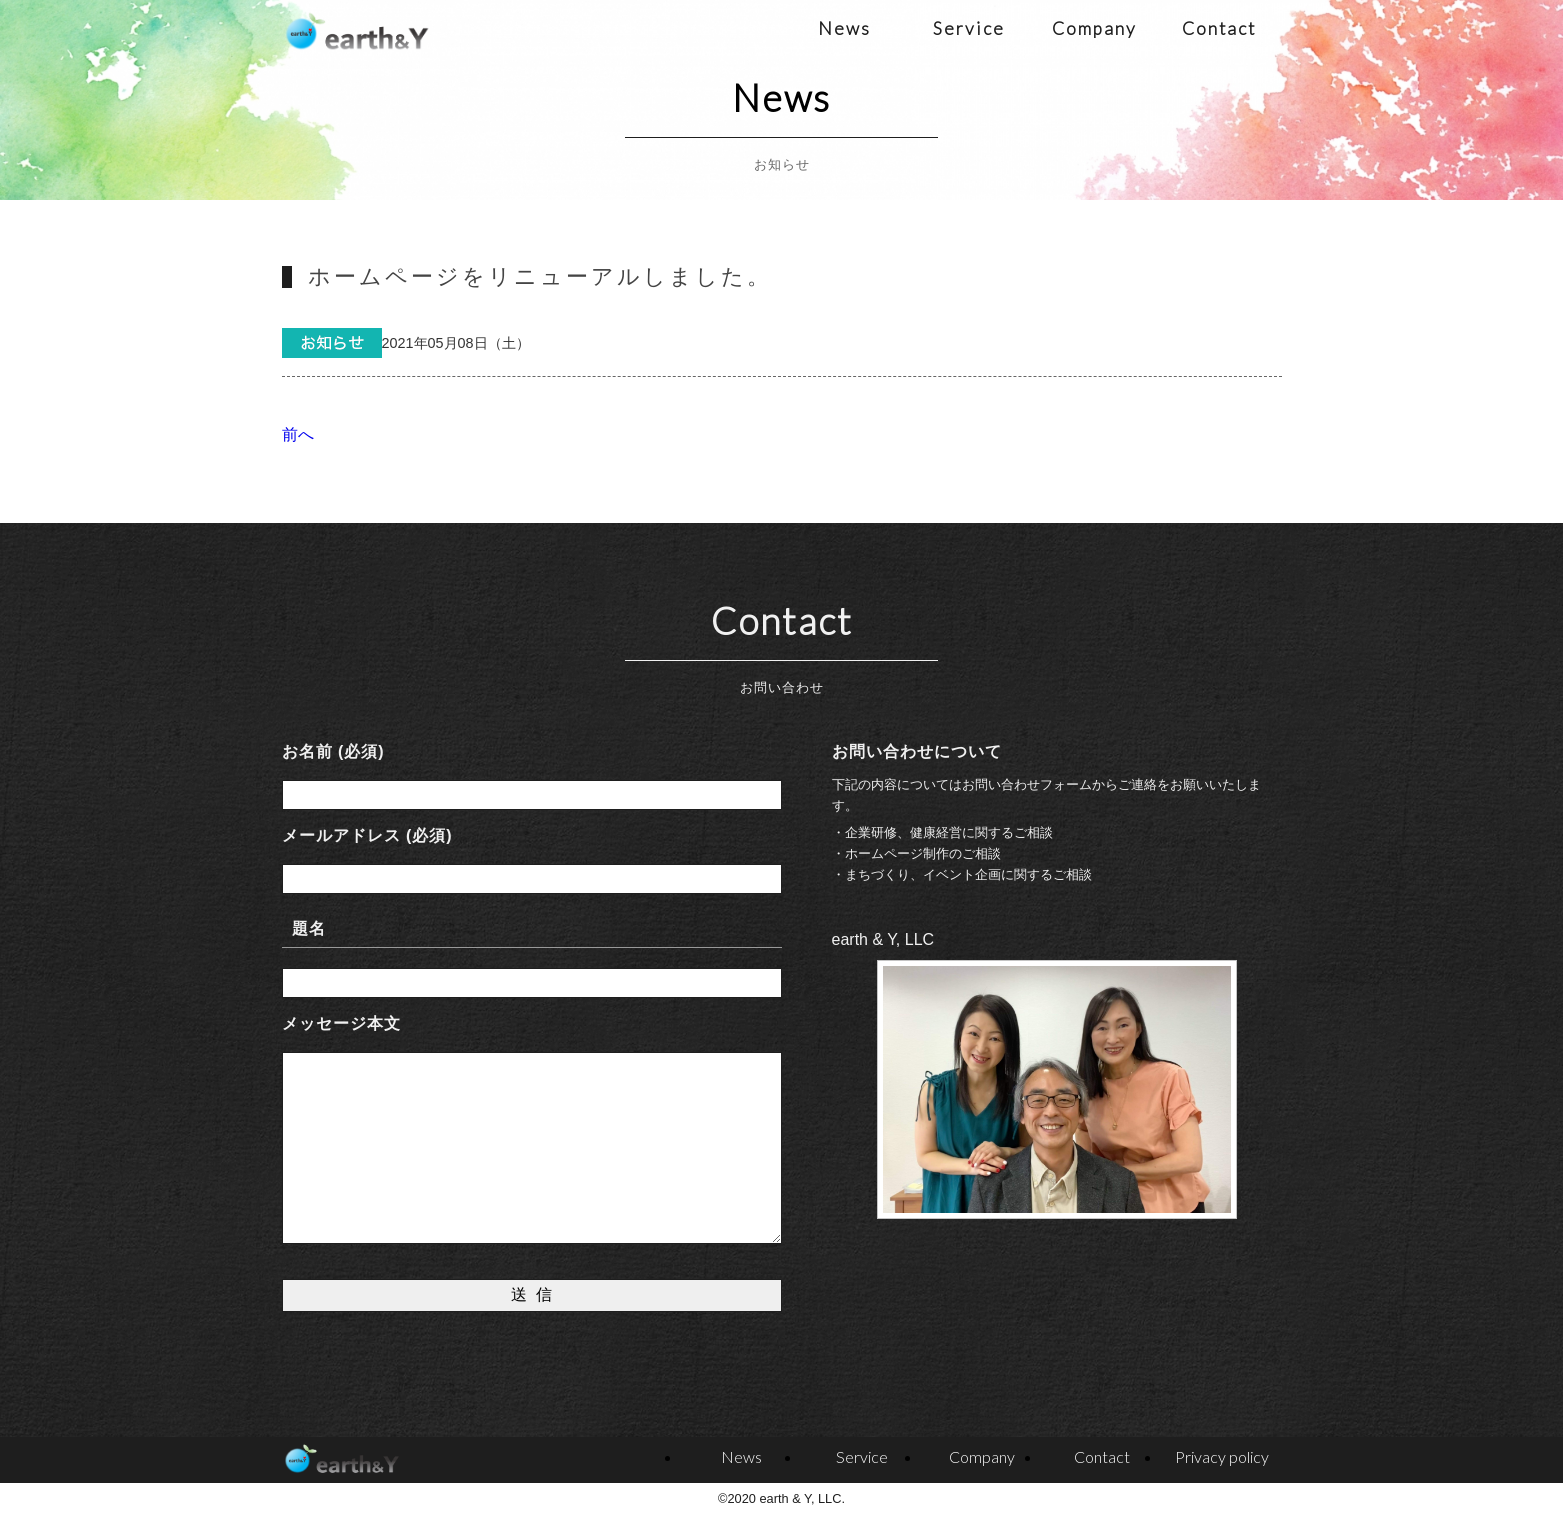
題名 (309, 928)
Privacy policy (1222, 1456)
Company (1094, 29)
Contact (1219, 29)
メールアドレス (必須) (367, 835)
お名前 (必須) (333, 751)
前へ (298, 434)
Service (969, 29)
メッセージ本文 (341, 1023)
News (844, 29)
